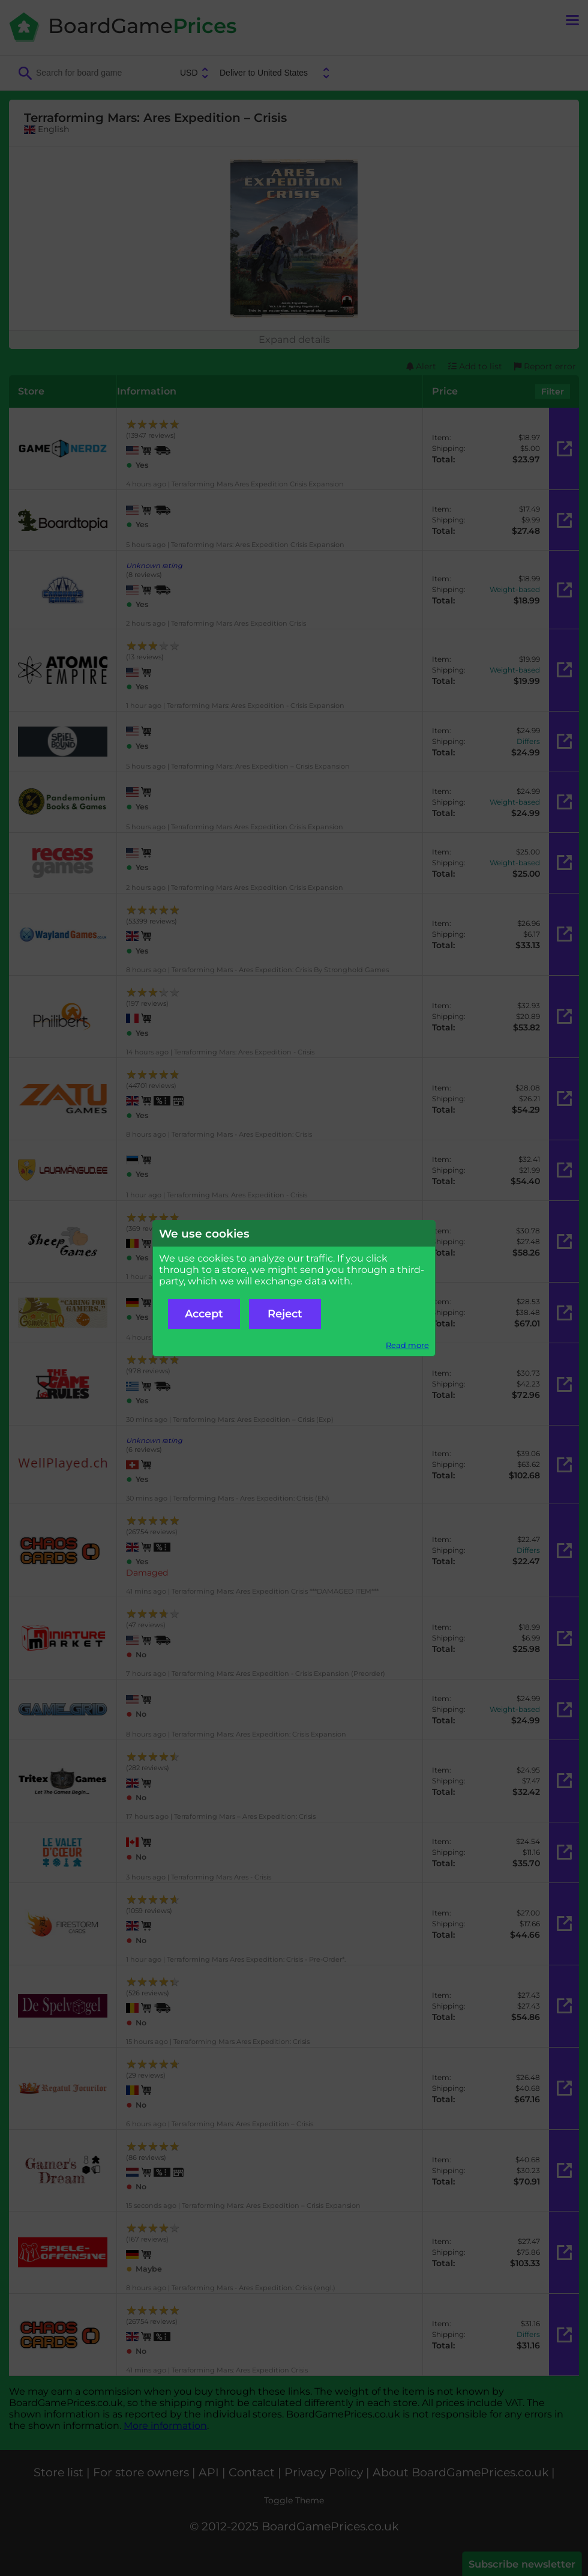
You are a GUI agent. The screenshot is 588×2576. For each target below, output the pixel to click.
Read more (407, 1345)
